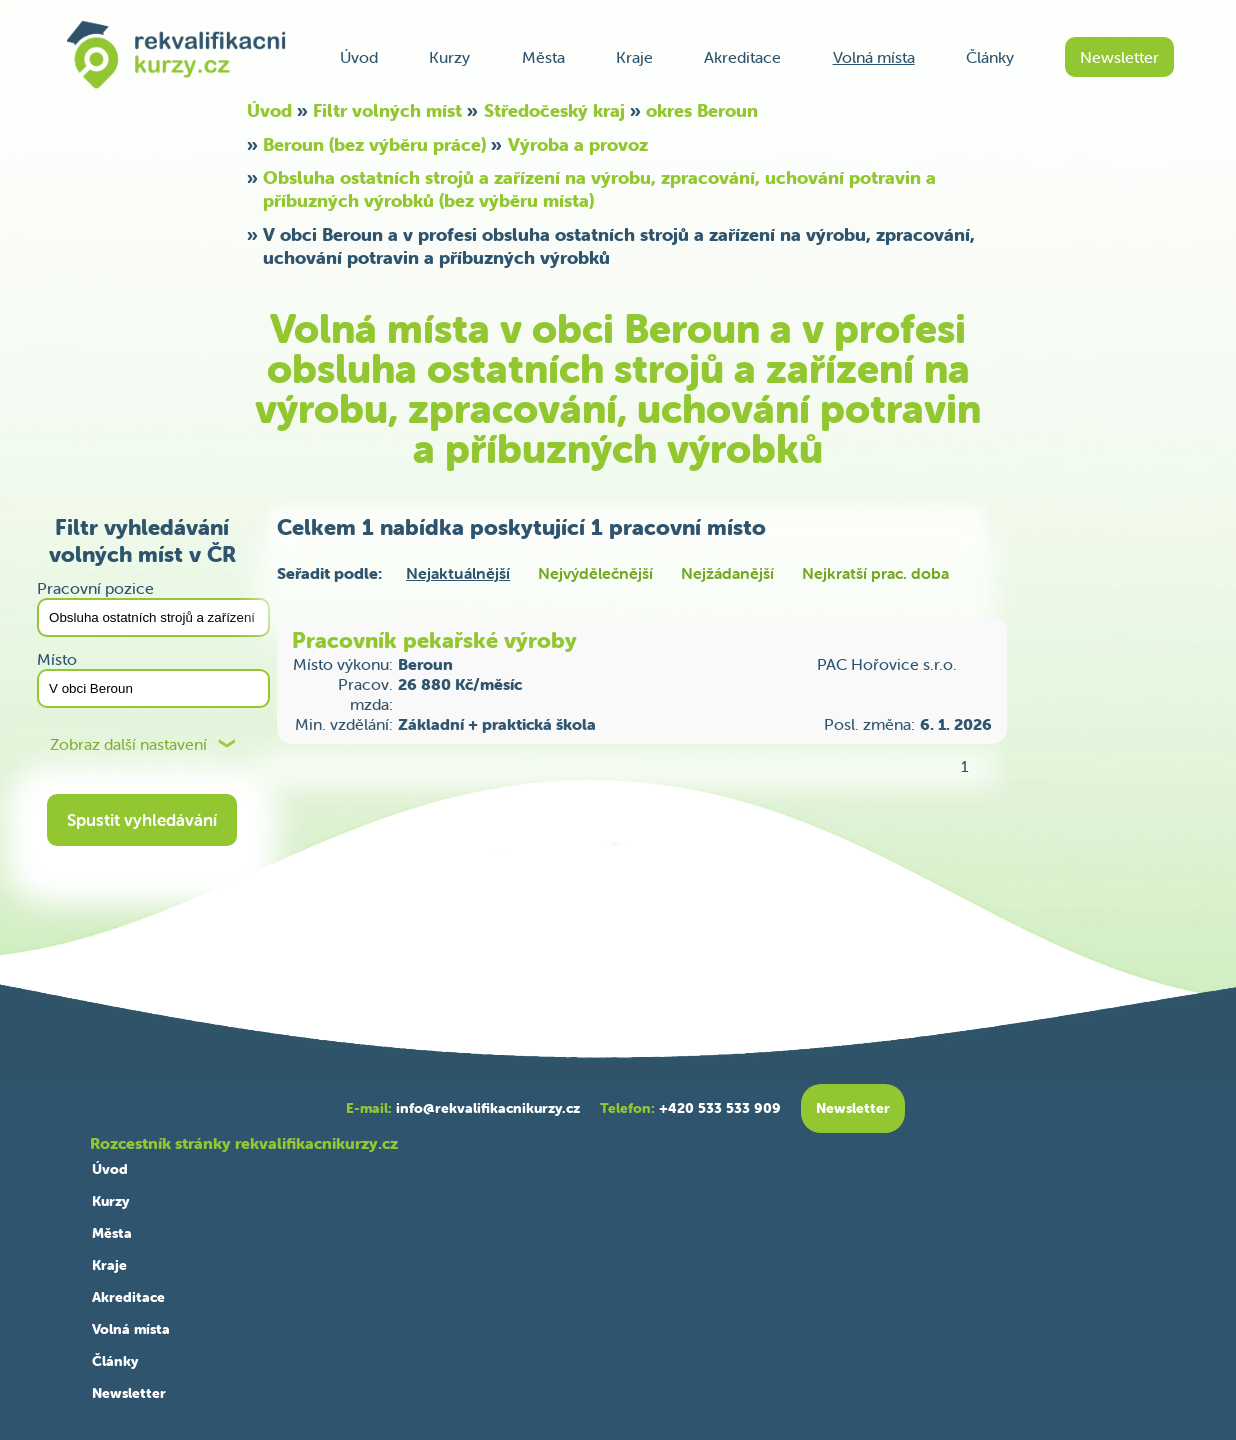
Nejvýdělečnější (595, 573)
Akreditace (742, 57)
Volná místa (874, 57)
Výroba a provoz (578, 144)
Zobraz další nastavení (128, 744)
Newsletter (1119, 57)
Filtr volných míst (387, 110)
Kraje (634, 57)
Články (990, 57)
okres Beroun (702, 110)
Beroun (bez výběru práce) (374, 144)
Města (543, 57)
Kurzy (449, 57)
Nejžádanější (727, 573)
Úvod (359, 57)
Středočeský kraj (554, 110)
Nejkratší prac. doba (875, 573)
